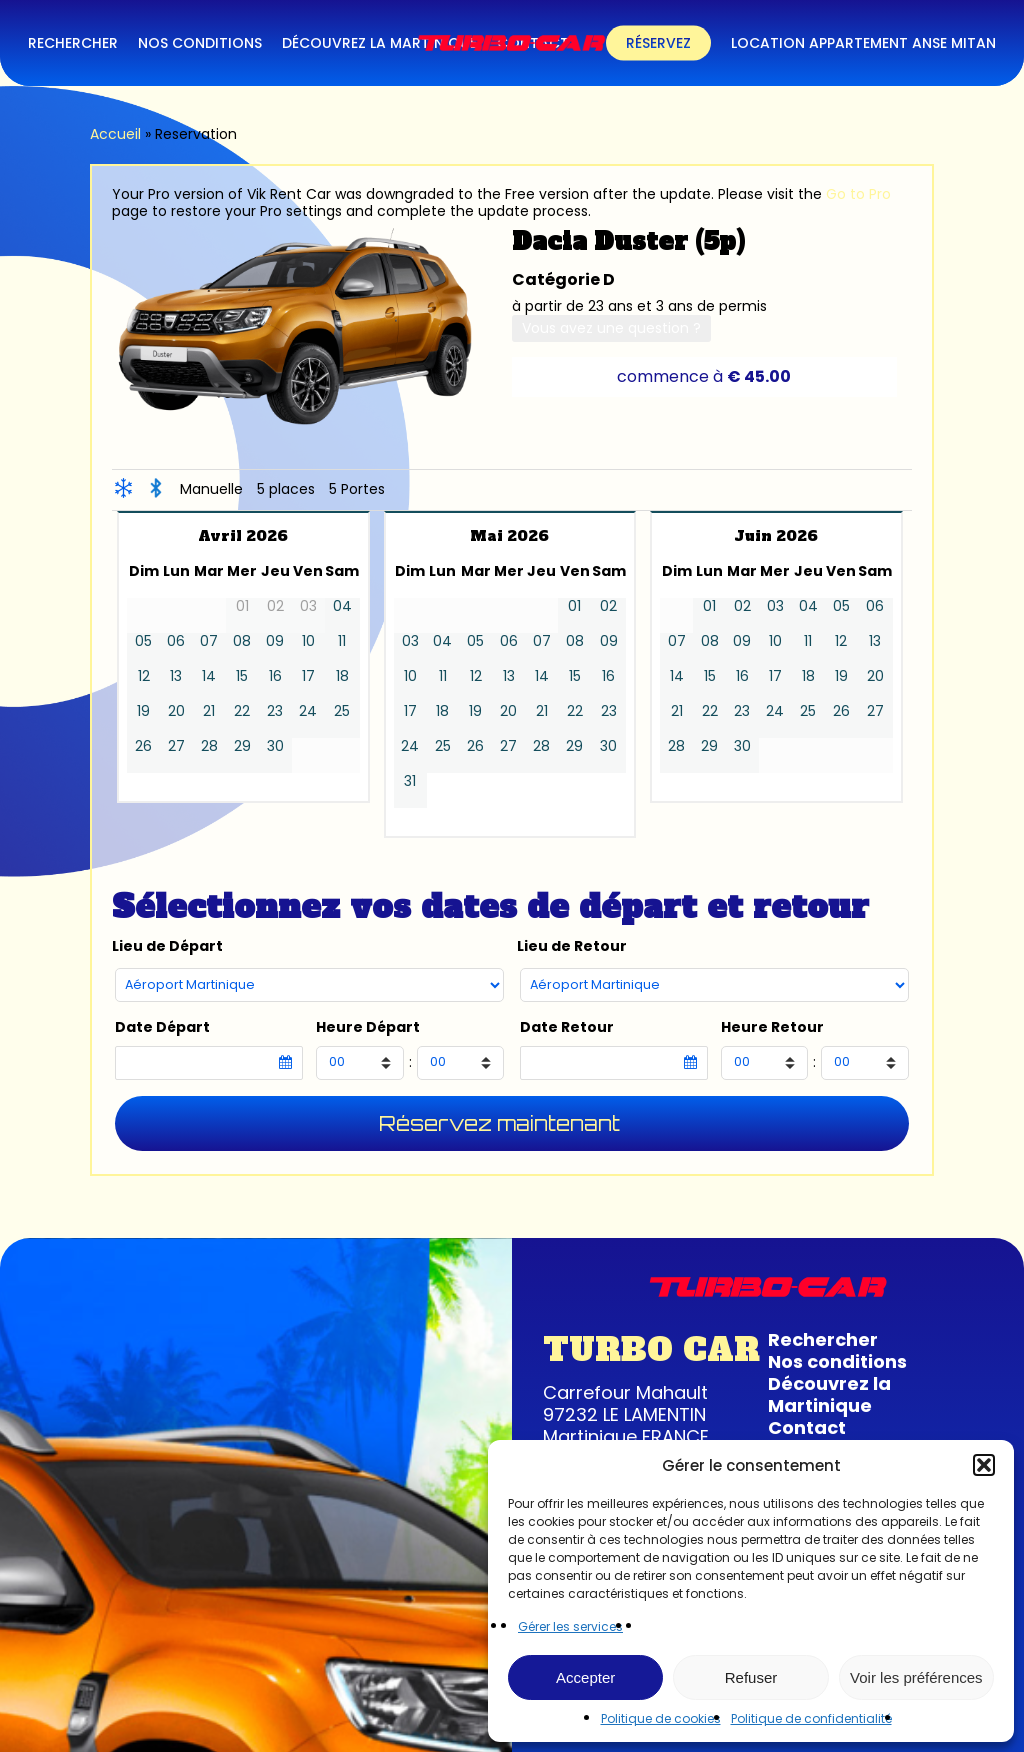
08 (242, 641)
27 (176, 746)
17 (308, 676)
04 (342, 606)
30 (275, 746)
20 (176, 711)
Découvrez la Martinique (829, 1394)
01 (574, 606)
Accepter (585, 1677)
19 (143, 711)
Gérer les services (570, 1626)
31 (410, 781)
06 (176, 641)
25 (342, 711)
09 (275, 641)
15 (242, 676)
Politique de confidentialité (811, 1718)
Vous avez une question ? (611, 328)
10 (308, 641)
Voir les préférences (916, 1677)
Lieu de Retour (572, 946)
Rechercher (823, 1339)
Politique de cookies (661, 1718)
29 (242, 746)
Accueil (115, 134)
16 (275, 676)
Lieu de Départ (167, 946)
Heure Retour (772, 1027)
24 (308, 711)
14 (209, 676)
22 (242, 711)
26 (143, 746)
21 (209, 711)
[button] (984, 1465)
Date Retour (567, 1027)
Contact (807, 1427)
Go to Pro (858, 194)
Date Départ (162, 1027)
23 (275, 711)
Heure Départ (368, 1027)
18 (342, 676)
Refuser (751, 1677)
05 (143, 641)
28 (209, 746)
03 (410, 641)
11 (342, 641)
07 (209, 641)
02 (608, 606)
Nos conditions (837, 1361)
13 (176, 676)
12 (144, 676)
